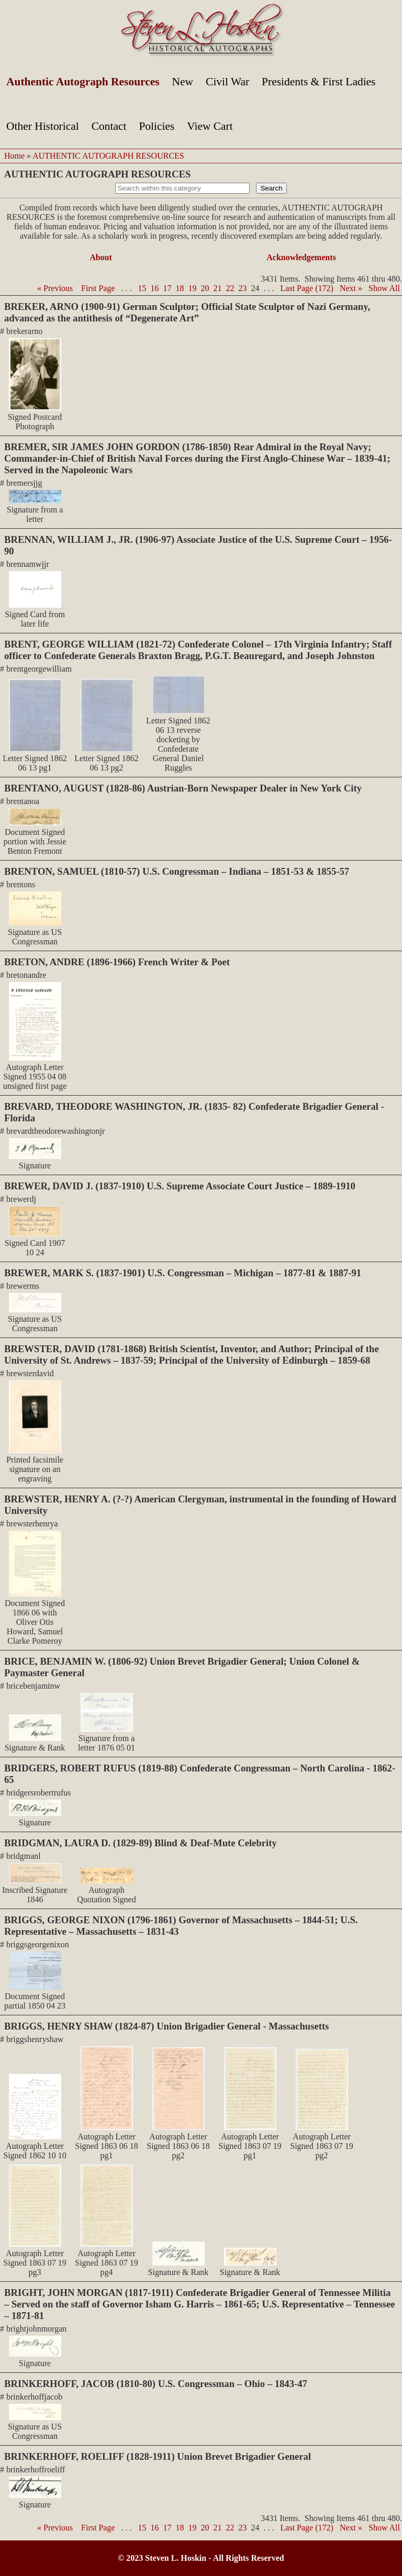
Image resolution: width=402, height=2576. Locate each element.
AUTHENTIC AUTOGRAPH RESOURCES (108, 155)
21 (217, 288)
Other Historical (42, 126)
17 (167, 288)
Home (14, 155)
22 (230, 288)
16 (155, 288)
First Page (98, 288)
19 (192, 288)
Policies (156, 126)
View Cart (209, 126)
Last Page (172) (307, 288)
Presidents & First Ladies (318, 81)
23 (243, 288)
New (182, 81)
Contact (109, 126)
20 (205, 288)
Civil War (227, 81)
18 (180, 288)
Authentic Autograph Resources (83, 81)
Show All (384, 288)
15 (142, 288)
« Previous (55, 288)
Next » (351, 288)
